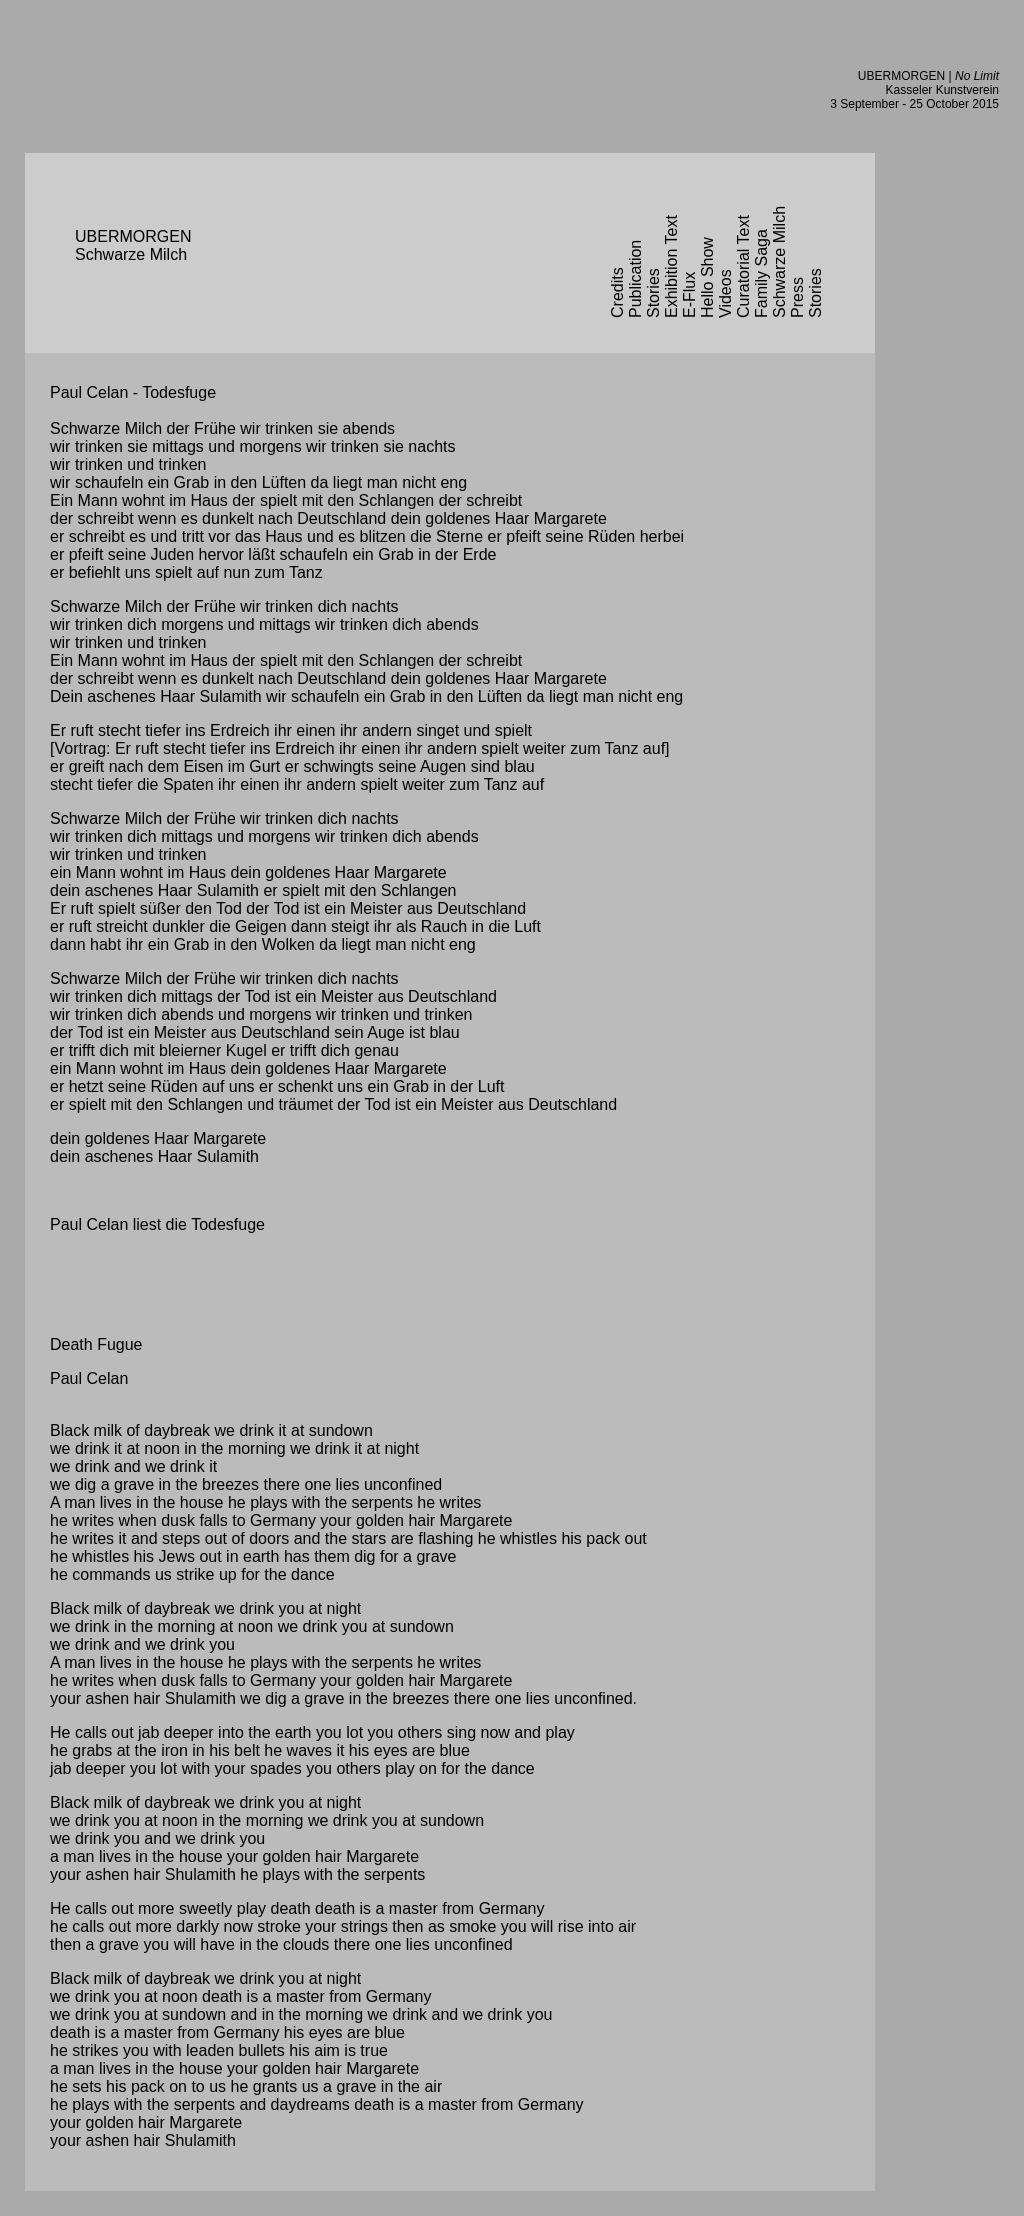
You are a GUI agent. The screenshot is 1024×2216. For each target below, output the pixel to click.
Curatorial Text (743, 266)
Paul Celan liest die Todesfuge (157, 1224)
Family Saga (761, 273)
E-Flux (689, 295)
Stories (653, 293)
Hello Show (707, 277)
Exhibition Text (671, 266)
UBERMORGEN (901, 76)
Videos (725, 293)
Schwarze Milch (779, 262)
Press (797, 297)
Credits (617, 292)
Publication (635, 279)
